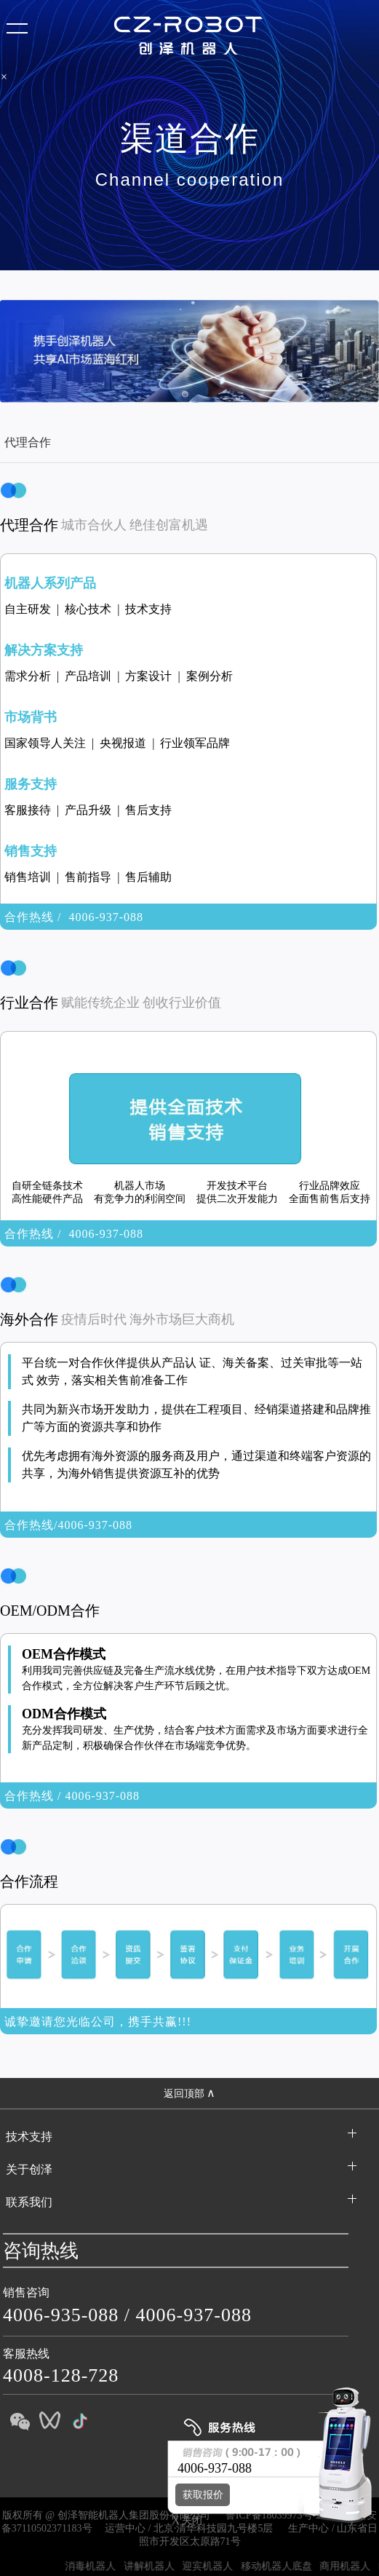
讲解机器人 (158, 2566)
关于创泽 (29, 2169)
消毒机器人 (99, 2566)
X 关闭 (183, 2520)
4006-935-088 (61, 2315)
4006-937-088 (194, 2315)
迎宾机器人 (216, 2566)
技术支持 (29, 2136)
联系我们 (29, 2202)
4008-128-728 (61, 2375)
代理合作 (27, 442)
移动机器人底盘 (286, 2566)
